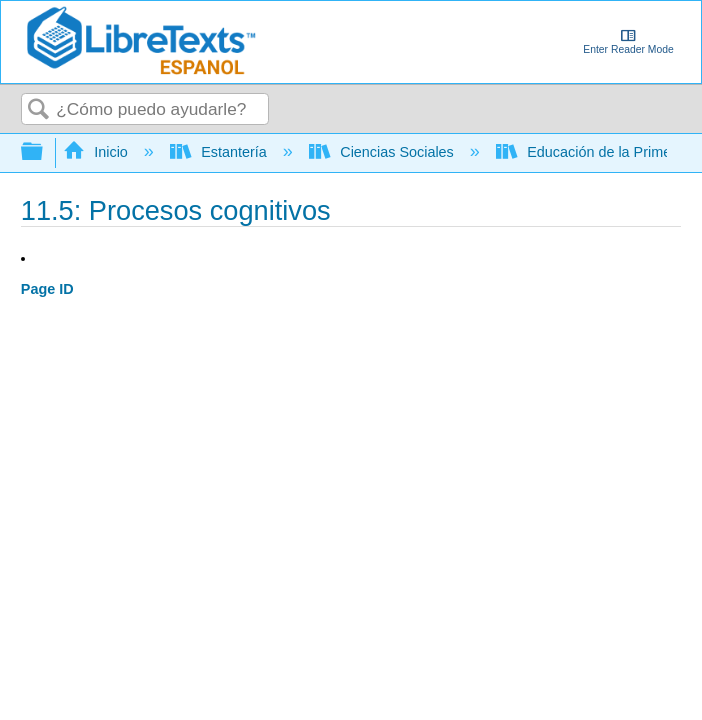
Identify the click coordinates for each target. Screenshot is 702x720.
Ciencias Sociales (383, 152)
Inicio (97, 152)
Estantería (220, 152)
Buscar (39, 110)
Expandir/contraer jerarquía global (45, 152)
